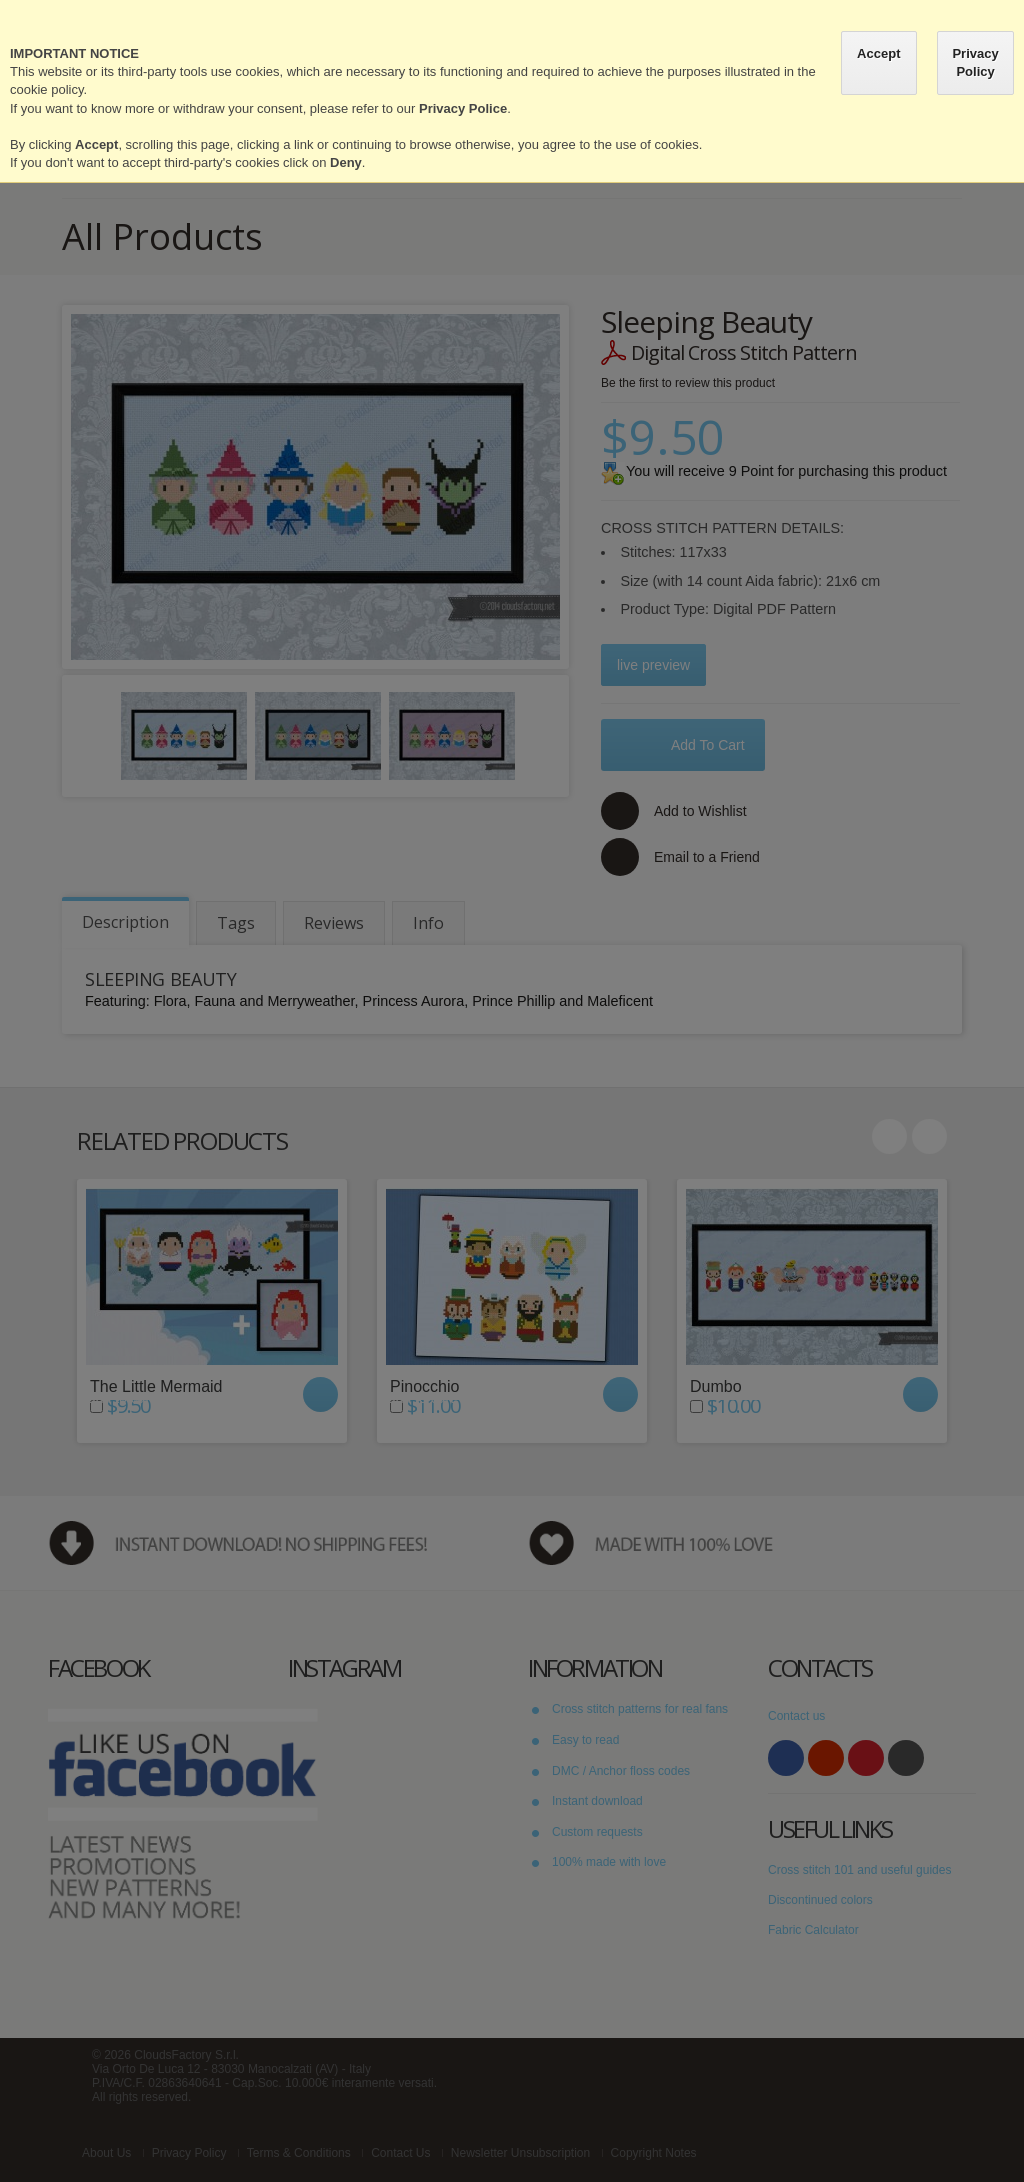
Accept (878, 53)
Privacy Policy (975, 62)
